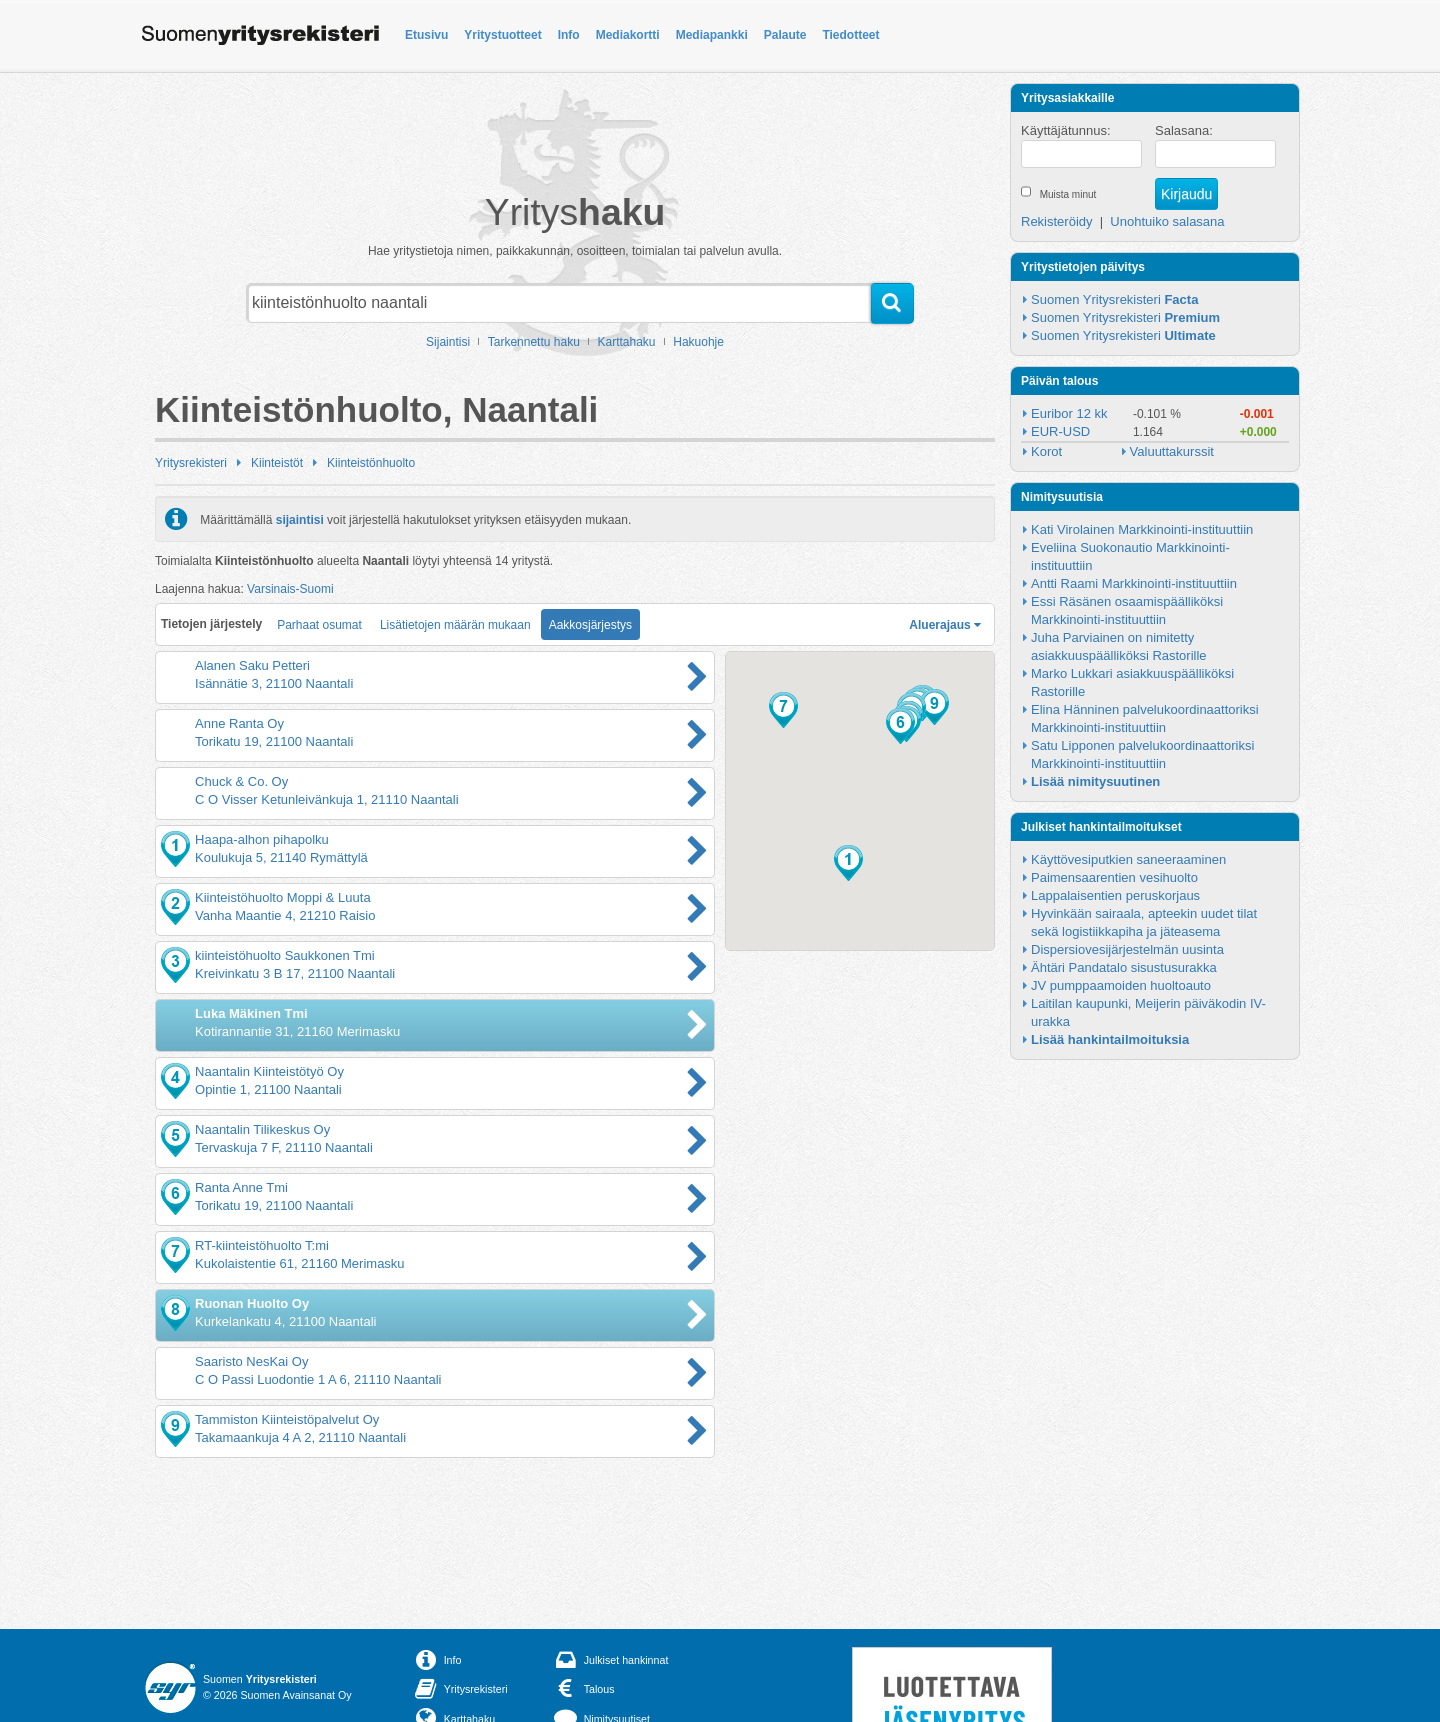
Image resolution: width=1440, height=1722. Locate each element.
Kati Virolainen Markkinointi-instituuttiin (1142, 529)
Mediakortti (628, 35)
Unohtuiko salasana (1167, 221)
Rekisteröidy (1057, 221)
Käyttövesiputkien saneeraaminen (1128, 859)
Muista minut (1068, 194)
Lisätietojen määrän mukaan (455, 625)
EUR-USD (1060, 431)
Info (569, 35)
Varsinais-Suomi (290, 589)
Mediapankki (712, 35)
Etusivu (426, 35)
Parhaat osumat (319, 625)
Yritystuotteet (502, 35)
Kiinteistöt (277, 463)
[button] (848, 863)
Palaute (785, 35)
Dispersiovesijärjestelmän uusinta (1127, 949)
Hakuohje (698, 342)
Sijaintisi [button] (448, 342)
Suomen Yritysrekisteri (1114, 299)
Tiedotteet (850, 35)
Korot (1046, 451)
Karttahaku (627, 342)
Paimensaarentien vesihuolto (1114, 877)
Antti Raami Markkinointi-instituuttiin (1134, 583)
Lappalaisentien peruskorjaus (1115, 895)
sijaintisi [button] (300, 519)
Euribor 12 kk (1069, 413)
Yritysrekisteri (191, 463)
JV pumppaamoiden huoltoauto (1121, 985)
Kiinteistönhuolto (371, 463)
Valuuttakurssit (1172, 451)
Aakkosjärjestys (590, 625)
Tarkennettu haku (534, 342)
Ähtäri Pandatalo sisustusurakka (1124, 967)
